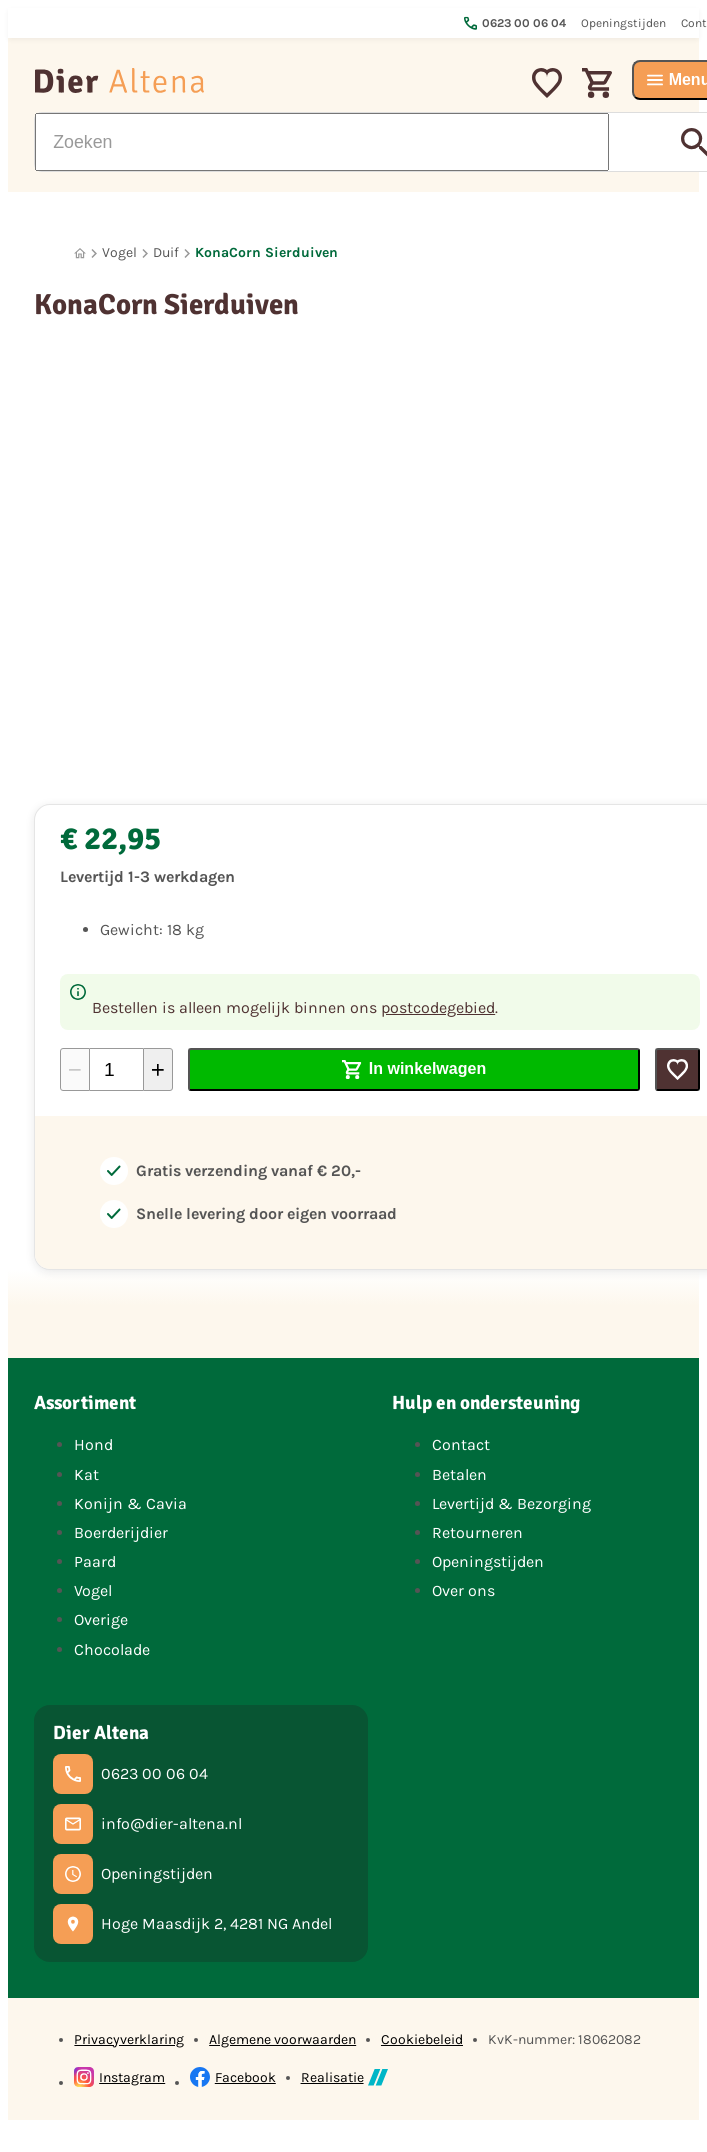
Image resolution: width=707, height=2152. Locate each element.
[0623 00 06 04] (130, 1774)
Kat (86, 1474)
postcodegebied (438, 1007)
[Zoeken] (322, 142)
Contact (461, 1444)
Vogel (119, 252)
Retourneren (477, 1532)
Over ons (463, 1590)
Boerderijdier (121, 1532)
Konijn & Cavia (130, 1503)
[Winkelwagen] (597, 80)
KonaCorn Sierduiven (266, 252)
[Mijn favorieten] (547, 80)
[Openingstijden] (133, 1874)
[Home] (80, 253)
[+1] (158, 1069)
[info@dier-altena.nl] (147, 1824)
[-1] (75, 1069)
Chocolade (112, 1649)
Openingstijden (488, 1561)
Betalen (459, 1474)
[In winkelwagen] (414, 1069)
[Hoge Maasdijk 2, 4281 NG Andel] (192, 1924)
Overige (101, 1619)
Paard (95, 1561)
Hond (93, 1444)
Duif (166, 252)
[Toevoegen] (677, 1069)
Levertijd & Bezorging (511, 1503)
